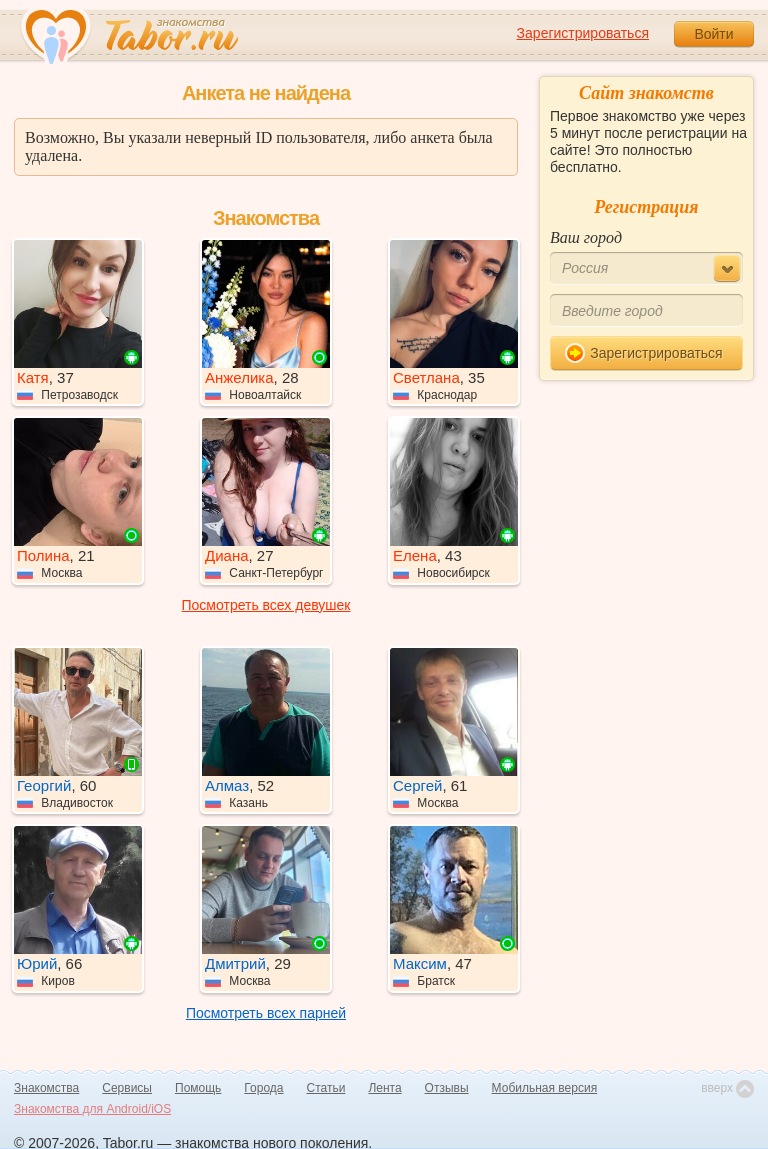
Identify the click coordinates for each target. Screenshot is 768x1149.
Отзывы (447, 1088)
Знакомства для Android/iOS (92, 1109)
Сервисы (127, 1088)
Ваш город (586, 237)
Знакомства (46, 1088)
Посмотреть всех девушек (266, 605)
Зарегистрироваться (583, 33)
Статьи (326, 1088)
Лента (384, 1088)
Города (263, 1088)
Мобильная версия (545, 1088)
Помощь (198, 1088)
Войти (713, 34)
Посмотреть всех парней (266, 1013)
